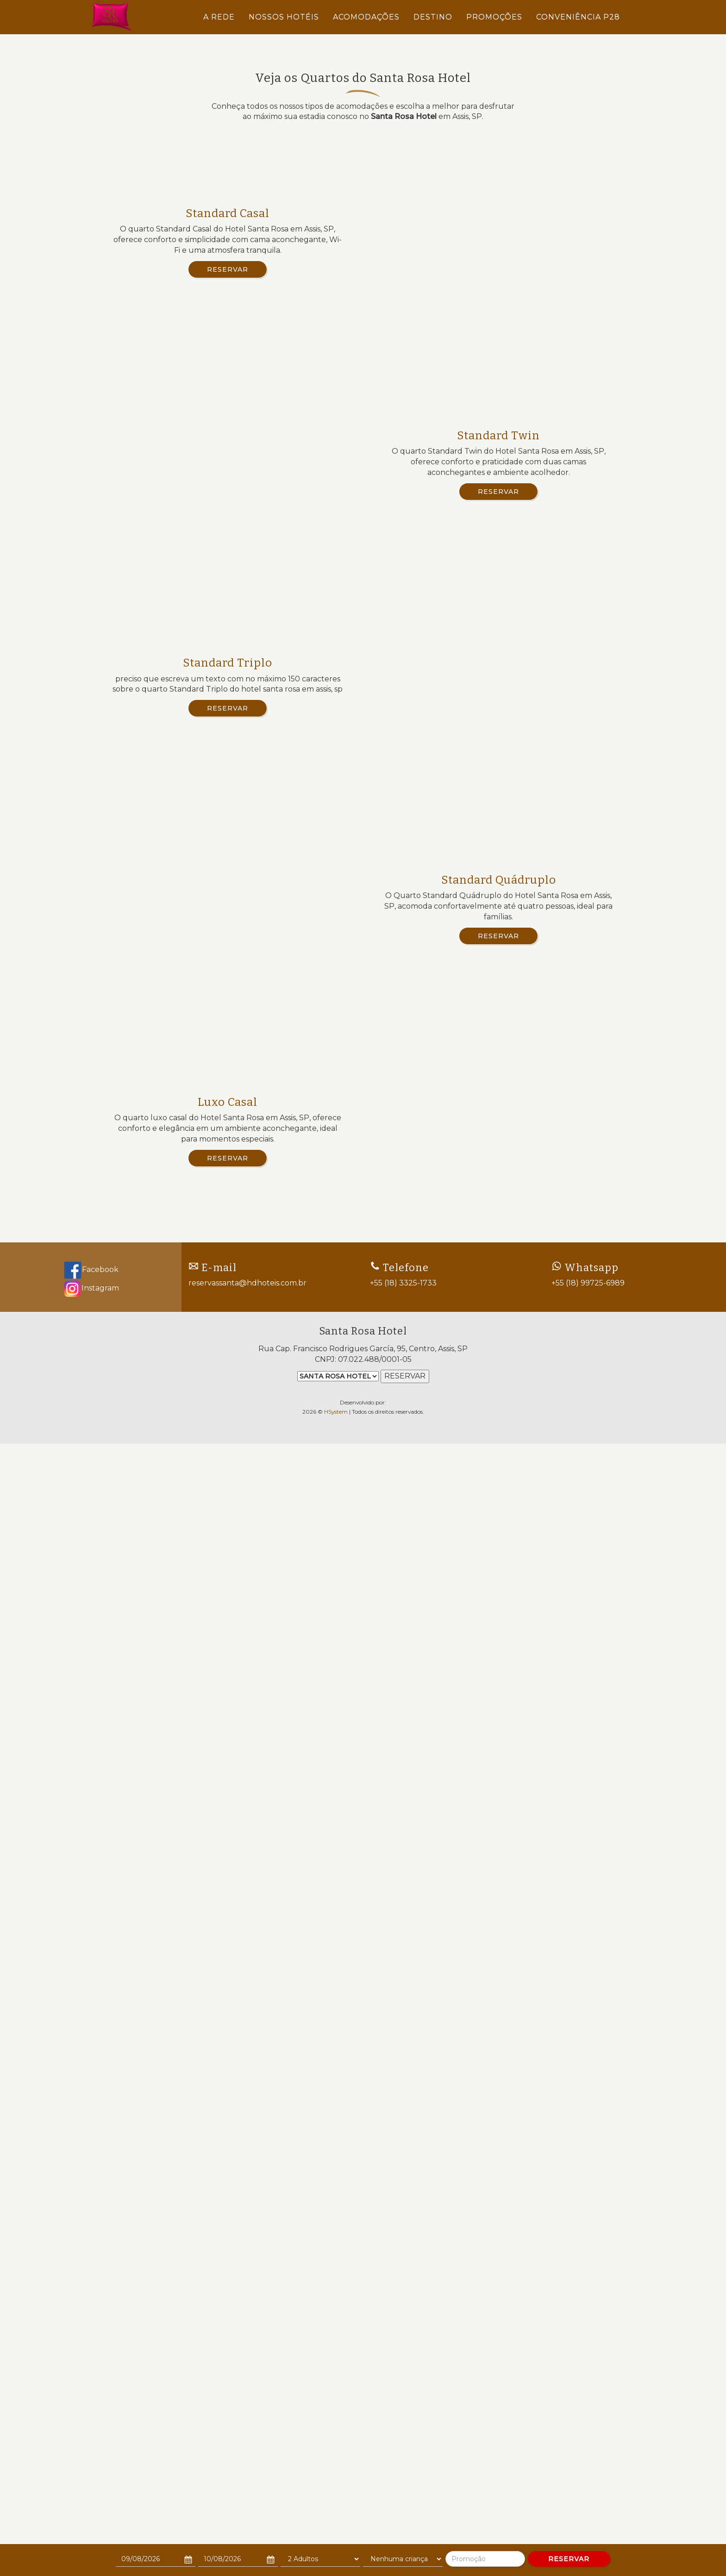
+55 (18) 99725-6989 (588, 2393)
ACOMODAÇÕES (366, 16)
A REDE (219, 16)
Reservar (227, 269)
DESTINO (432, 16)
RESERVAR (568, 2559)
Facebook (91, 2380)
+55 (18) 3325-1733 (403, 2393)
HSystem (336, 2522)
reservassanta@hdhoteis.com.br (247, 2393)
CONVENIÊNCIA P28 (578, 16)
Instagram (91, 2399)
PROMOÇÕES (494, 16)
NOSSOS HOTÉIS (284, 16)
